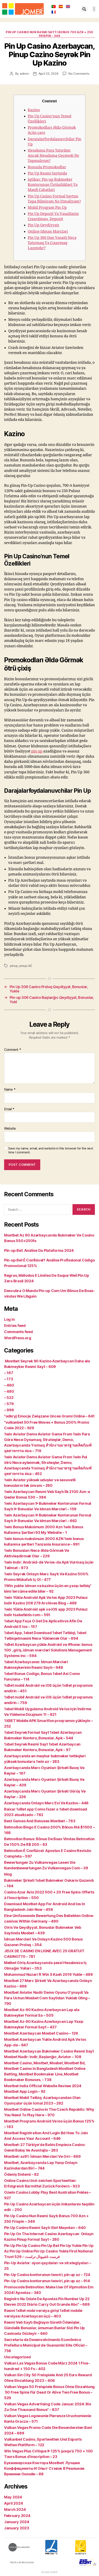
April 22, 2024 (49, 74)
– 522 (9, 1397)
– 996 (9, 1410)
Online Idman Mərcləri (48, 231)
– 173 (8, 1379)
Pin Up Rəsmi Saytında (47, 173)
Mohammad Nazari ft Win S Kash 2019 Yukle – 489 (48, 1974)
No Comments (78, 74)
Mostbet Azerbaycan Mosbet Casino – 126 (41, 2033)
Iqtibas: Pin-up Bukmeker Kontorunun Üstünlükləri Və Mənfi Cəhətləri (53, 184)
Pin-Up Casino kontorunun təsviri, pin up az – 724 (47, 2274)
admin (24, 74)
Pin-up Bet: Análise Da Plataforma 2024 (39, 1250)
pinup (14, 966)
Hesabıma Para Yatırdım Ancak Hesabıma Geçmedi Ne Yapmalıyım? (53, 155)
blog (8, 1874)
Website (10, 1128)
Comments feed (18, 1332)
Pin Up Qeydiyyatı (43, 225)
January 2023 (16, 2528)
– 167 (8, 1373)
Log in (9, 1319)
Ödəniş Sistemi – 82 (21, 2174)
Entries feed (15, 1325)
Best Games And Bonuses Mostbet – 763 (39, 1821)
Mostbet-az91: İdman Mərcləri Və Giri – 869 (42, 2156)
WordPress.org (17, 1338)
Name (9, 1089)
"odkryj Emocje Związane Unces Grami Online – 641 (49, 1416)
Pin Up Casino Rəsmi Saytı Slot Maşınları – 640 (45, 2227)
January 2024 (16, 2522)
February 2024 (17, 2515)
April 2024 (13, 2503)
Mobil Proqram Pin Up (47, 207)
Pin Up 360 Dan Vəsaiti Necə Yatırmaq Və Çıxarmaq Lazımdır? (52, 242)
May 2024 (13, 2497)
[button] (84, 9)
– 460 (9, 1385)
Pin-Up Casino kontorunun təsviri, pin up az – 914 (47, 2281)
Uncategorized (17, 2357)
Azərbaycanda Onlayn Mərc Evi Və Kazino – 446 (46, 1803)
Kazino (34, 110)
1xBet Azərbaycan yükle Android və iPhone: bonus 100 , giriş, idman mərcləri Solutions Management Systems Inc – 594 (48, 1650)
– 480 (9, 1391)
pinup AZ (25, 966)
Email (9, 1109)
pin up (37, 751)
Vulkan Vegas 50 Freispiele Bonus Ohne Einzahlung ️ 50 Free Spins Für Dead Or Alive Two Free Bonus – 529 (49, 2392)
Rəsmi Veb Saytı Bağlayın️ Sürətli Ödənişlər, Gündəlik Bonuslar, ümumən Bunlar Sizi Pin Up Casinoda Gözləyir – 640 (44, 2328)
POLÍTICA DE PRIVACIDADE (22, 2562)
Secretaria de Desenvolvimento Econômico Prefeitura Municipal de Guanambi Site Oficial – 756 (45, 2345)
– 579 (9, 1404)
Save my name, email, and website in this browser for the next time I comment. (50, 1150)
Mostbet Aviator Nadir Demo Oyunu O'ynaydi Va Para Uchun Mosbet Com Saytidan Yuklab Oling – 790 (47, 1998)
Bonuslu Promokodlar (47, 167)
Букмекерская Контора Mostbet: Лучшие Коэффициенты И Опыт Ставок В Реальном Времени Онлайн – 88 (44, 2468)
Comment (12, 1050)
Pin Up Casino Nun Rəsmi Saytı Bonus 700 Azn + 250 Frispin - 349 (49, 34)
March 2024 (15, 2509)
